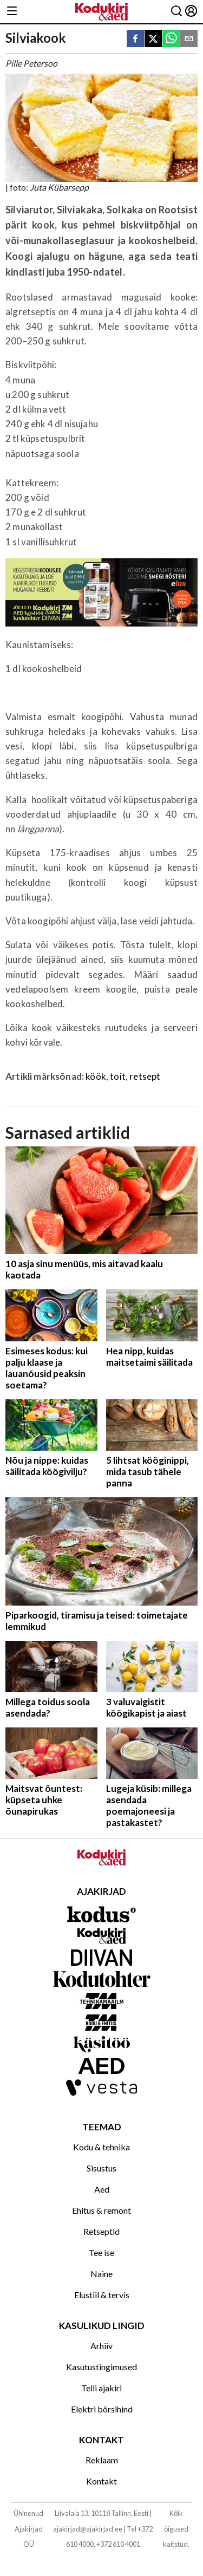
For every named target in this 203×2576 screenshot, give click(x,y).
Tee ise (101, 2252)
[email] (189, 39)
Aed (101, 2189)
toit (118, 1076)
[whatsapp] (171, 39)
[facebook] (135, 39)
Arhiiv (101, 2345)
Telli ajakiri (101, 2388)
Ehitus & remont (101, 2210)
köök (96, 1076)
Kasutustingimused (101, 2367)
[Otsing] (176, 11)
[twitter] (153, 39)
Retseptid (101, 2231)
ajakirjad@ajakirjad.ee (87, 2529)
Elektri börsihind (102, 2409)
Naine (101, 2273)
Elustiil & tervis (101, 2295)
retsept (144, 1076)
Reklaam (102, 2460)
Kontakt (101, 2481)
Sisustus (101, 2168)
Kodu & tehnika (101, 2147)
